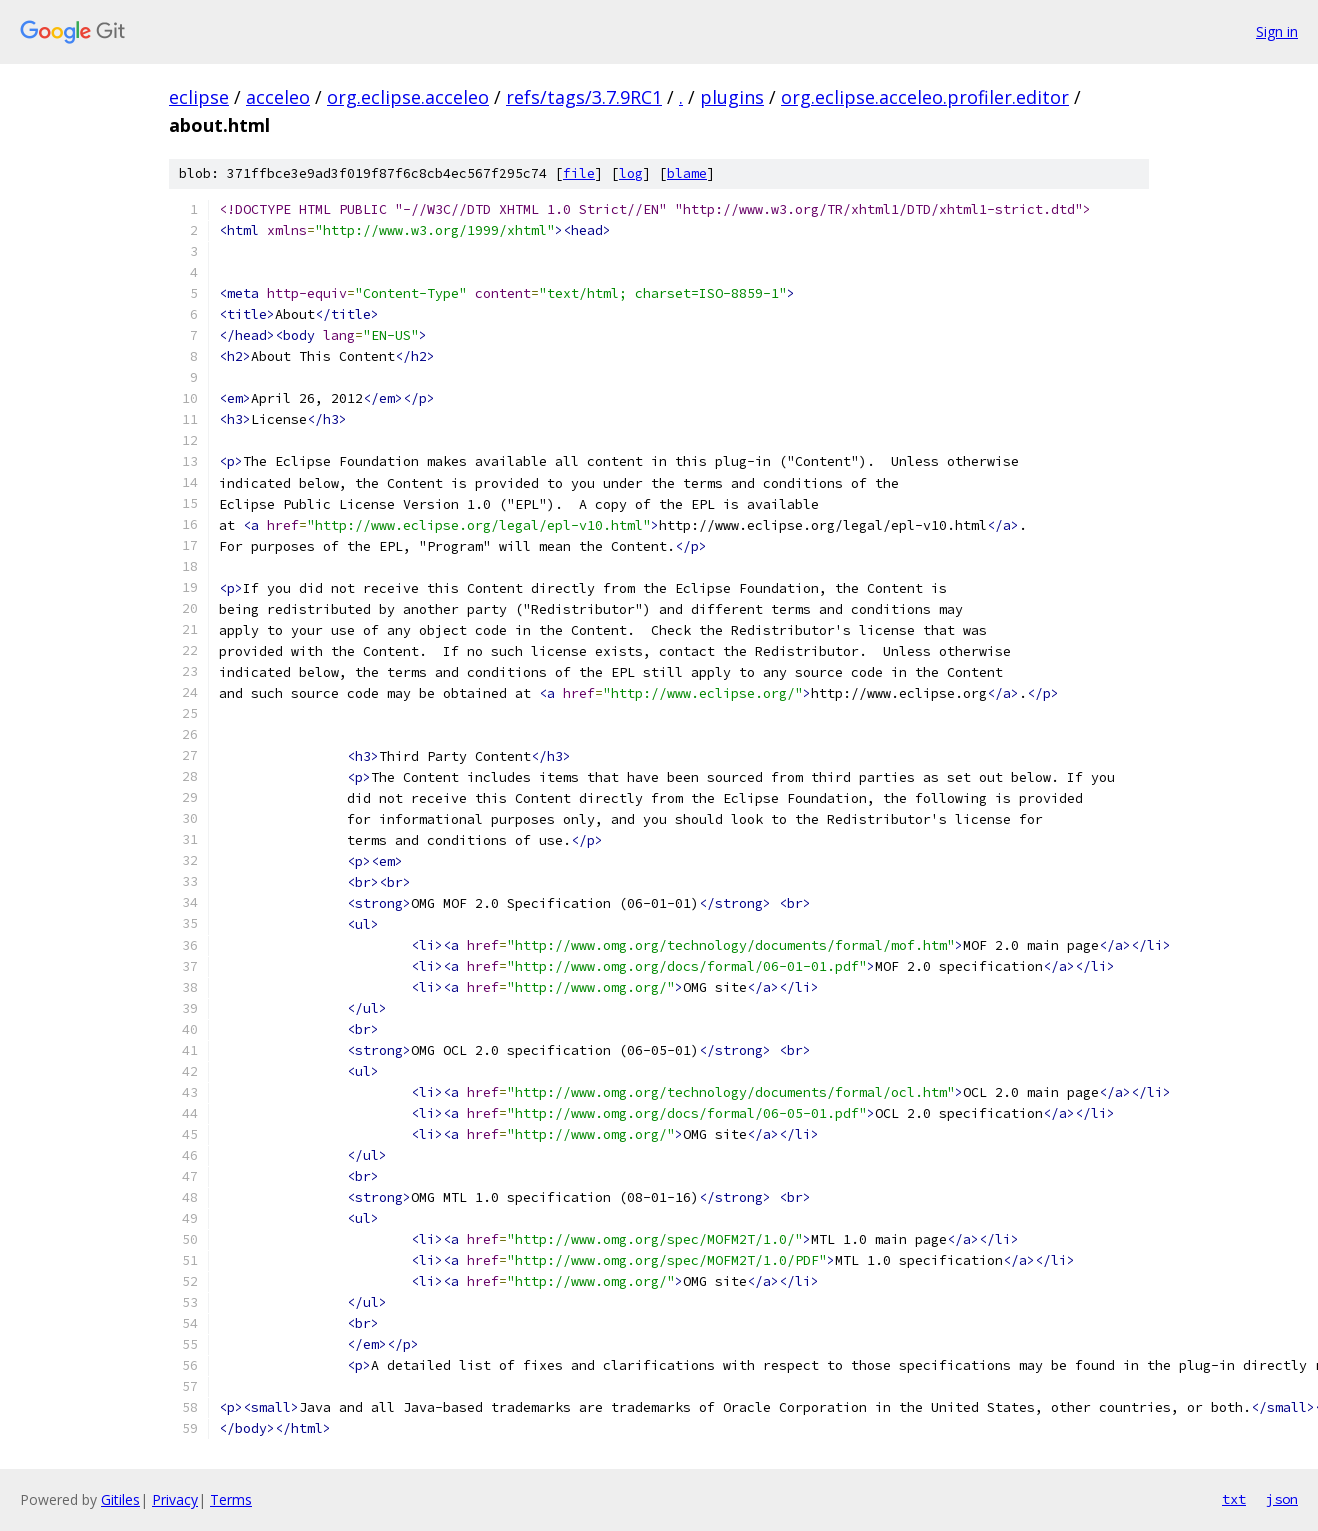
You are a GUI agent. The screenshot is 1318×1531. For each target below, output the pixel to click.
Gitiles (120, 1499)
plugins (732, 97)
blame (687, 173)
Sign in (1277, 31)
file (579, 173)
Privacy (175, 1499)
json (1282, 1499)
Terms (231, 1499)
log (631, 173)
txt (1234, 1499)
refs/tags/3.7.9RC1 (584, 97)
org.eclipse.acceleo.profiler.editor (925, 97)
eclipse (199, 97)
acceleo (278, 97)
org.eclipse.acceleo (408, 97)
